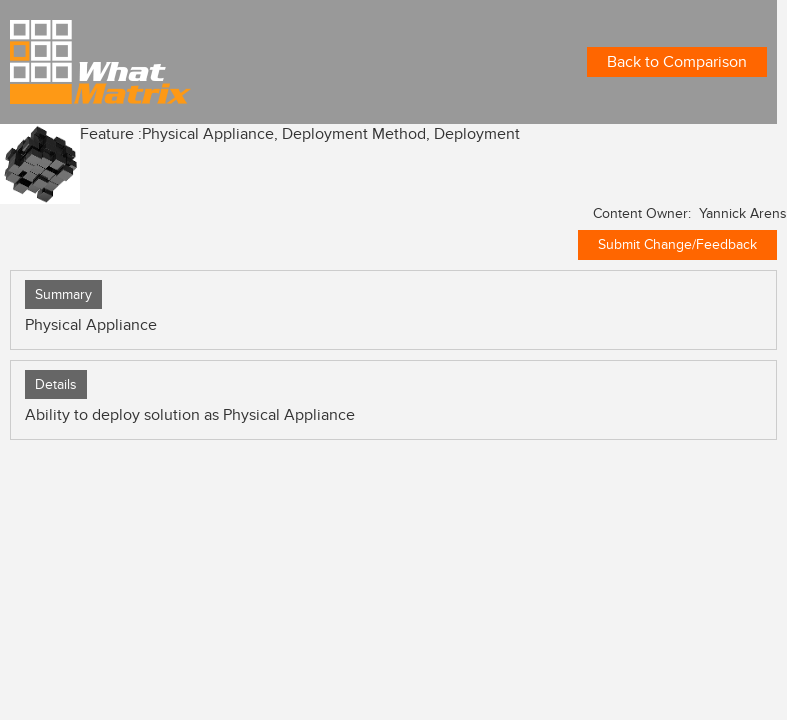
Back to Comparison (677, 62)
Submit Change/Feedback (677, 244)
